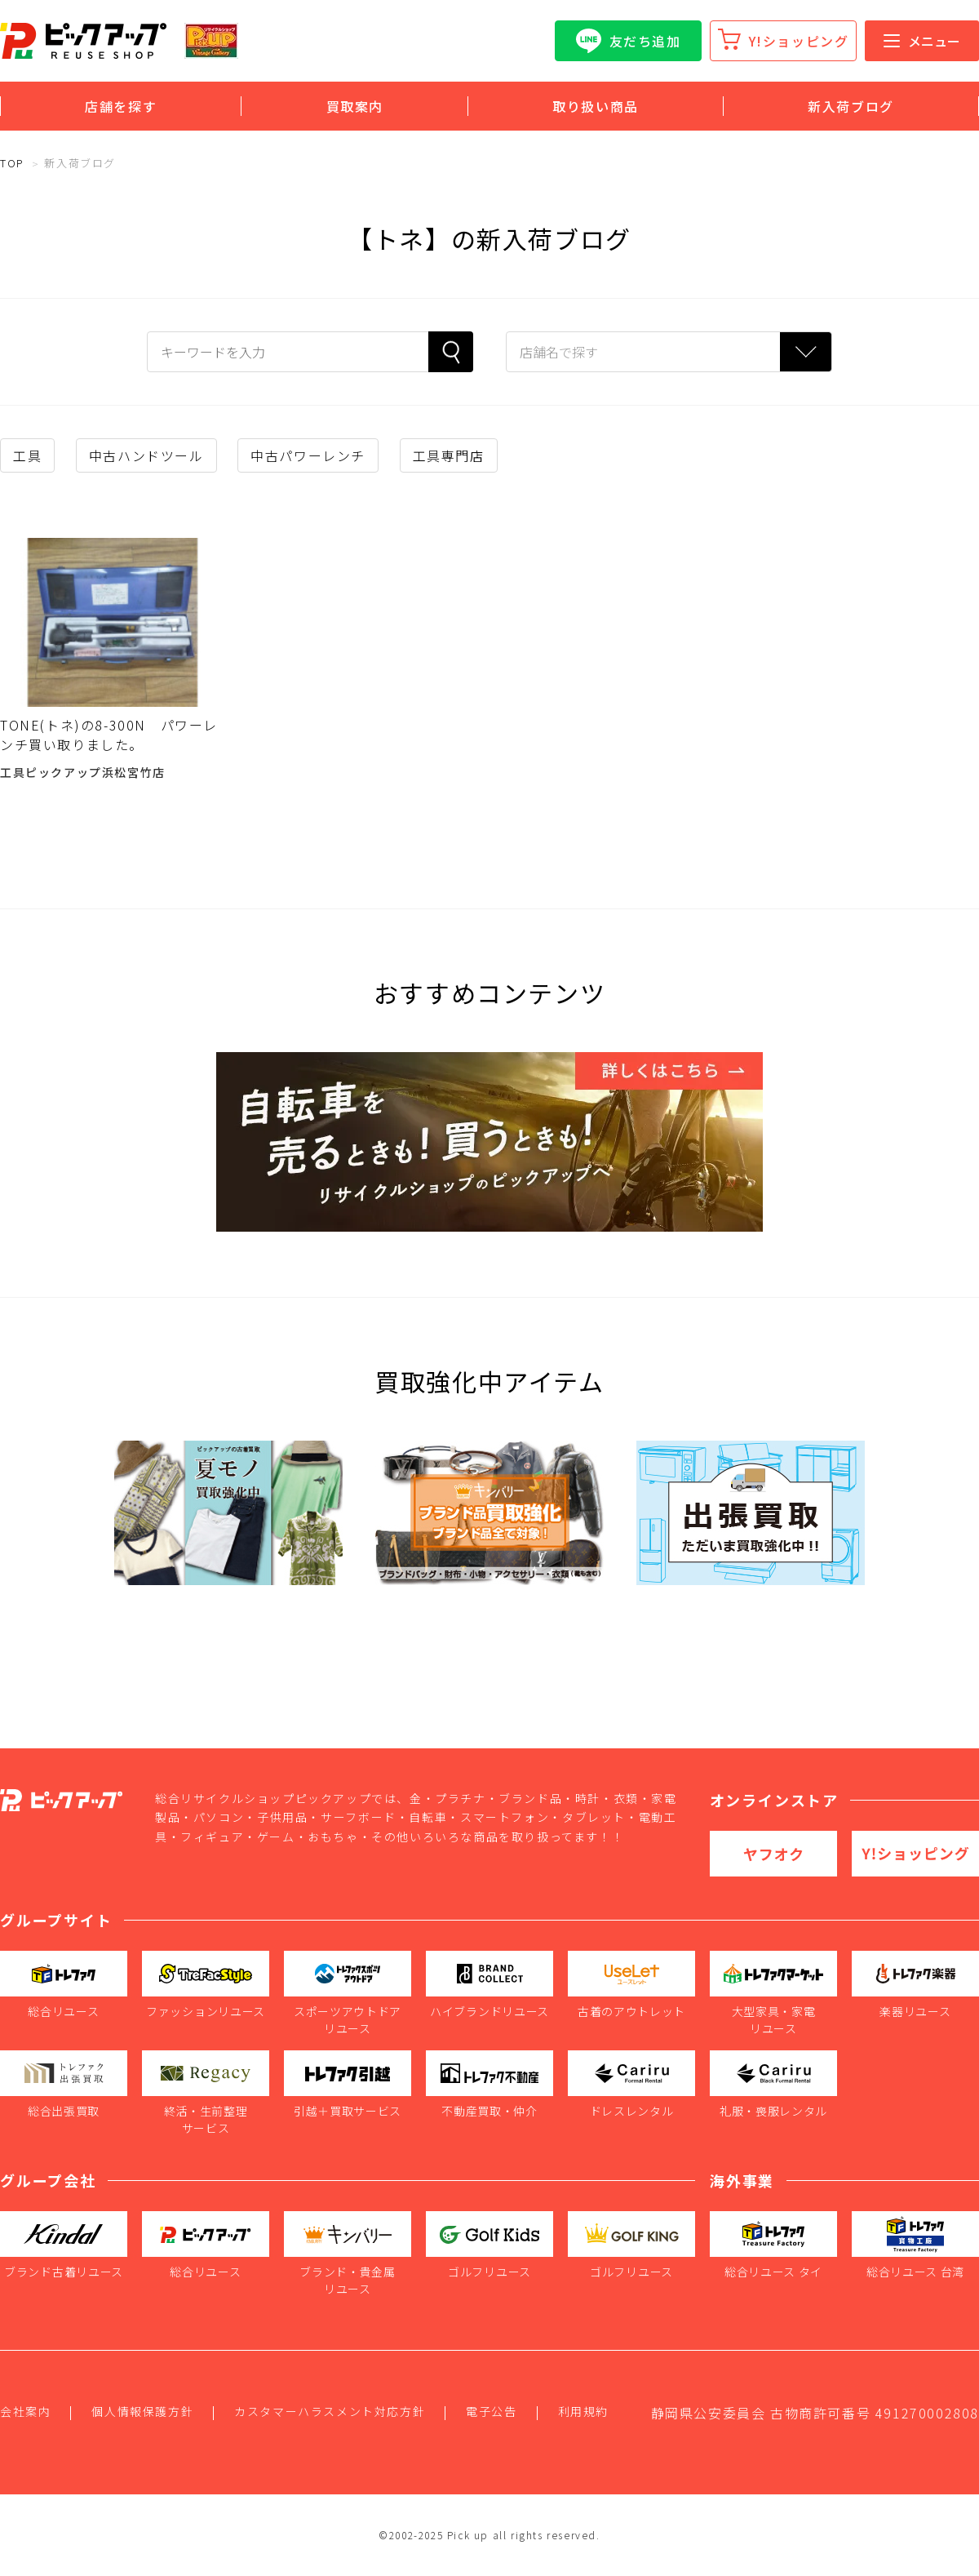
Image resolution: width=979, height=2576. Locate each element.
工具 (27, 455)
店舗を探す (121, 106)
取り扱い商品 (595, 106)
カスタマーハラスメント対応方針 (329, 2411)
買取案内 (354, 106)
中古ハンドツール (146, 455)
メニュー (922, 41)
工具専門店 (449, 455)
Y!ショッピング (799, 41)
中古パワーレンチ (307, 455)
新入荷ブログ (851, 106)
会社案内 (25, 2411)
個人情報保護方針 (142, 2411)
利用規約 (583, 2411)
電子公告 (491, 2411)
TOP (12, 163)
